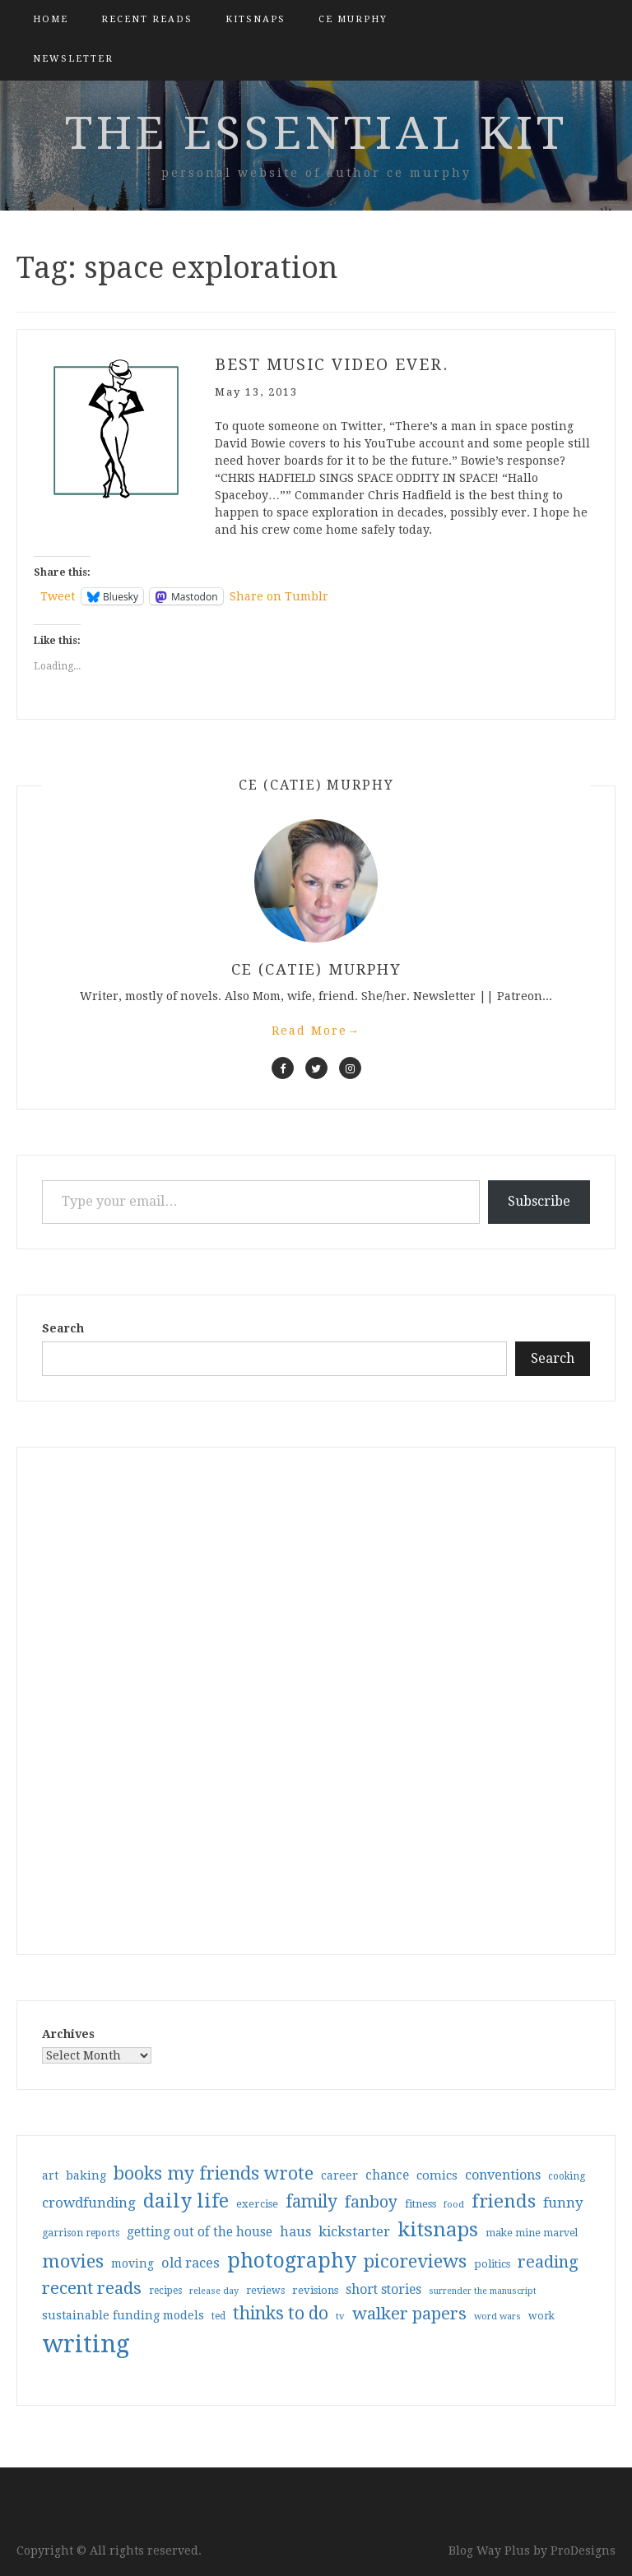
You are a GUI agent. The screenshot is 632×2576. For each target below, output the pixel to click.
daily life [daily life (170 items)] (186, 2200)
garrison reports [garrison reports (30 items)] (80, 2233)
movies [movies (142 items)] (73, 2261)
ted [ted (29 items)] (218, 2316)
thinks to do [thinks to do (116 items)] (280, 2313)
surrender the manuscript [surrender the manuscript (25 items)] (483, 2291)
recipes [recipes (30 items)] (165, 2290)
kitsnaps (255, 19)
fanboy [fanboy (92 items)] (371, 2202)
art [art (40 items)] (50, 2174)
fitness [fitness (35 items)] (420, 2204)
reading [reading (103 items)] (548, 2262)
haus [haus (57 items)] (295, 2232)
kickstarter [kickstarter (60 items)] (354, 2232)
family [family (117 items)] (311, 2202)
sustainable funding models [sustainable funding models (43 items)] (123, 2315)
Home (50, 19)
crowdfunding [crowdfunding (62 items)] (89, 2202)
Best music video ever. (336, 364)
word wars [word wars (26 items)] (497, 2316)
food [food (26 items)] (454, 2204)
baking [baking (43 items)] (86, 2174)
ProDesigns (583, 2550)
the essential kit (316, 133)
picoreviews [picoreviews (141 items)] (415, 2261)
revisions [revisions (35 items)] (315, 2290)
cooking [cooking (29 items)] (566, 2175)
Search (63, 1327)
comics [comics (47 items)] (437, 2174)
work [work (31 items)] (541, 2316)
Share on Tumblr (279, 596)
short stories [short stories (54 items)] (383, 2289)
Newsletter (73, 58)
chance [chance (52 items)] (387, 2174)
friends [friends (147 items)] (504, 2201)
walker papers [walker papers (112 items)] (409, 2313)
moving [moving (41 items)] (132, 2263)
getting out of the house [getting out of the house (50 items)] (199, 2232)
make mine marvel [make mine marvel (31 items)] (532, 2233)
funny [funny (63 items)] (563, 2202)
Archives (68, 2033)
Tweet (57, 596)
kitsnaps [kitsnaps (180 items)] (437, 2229)
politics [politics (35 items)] (492, 2264)
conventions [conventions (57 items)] (503, 2174)
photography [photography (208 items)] (291, 2261)
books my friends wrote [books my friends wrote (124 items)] (214, 2172)
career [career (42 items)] (339, 2174)
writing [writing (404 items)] (86, 2344)
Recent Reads (147, 19)
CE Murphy (353, 19)
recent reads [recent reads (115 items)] (92, 2288)
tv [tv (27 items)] (340, 2316)
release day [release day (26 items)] (214, 2291)
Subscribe (539, 1201)
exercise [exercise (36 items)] (257, 2204)
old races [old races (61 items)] (190, 2263)
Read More (316, 1030)
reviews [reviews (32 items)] (265, 2290)
